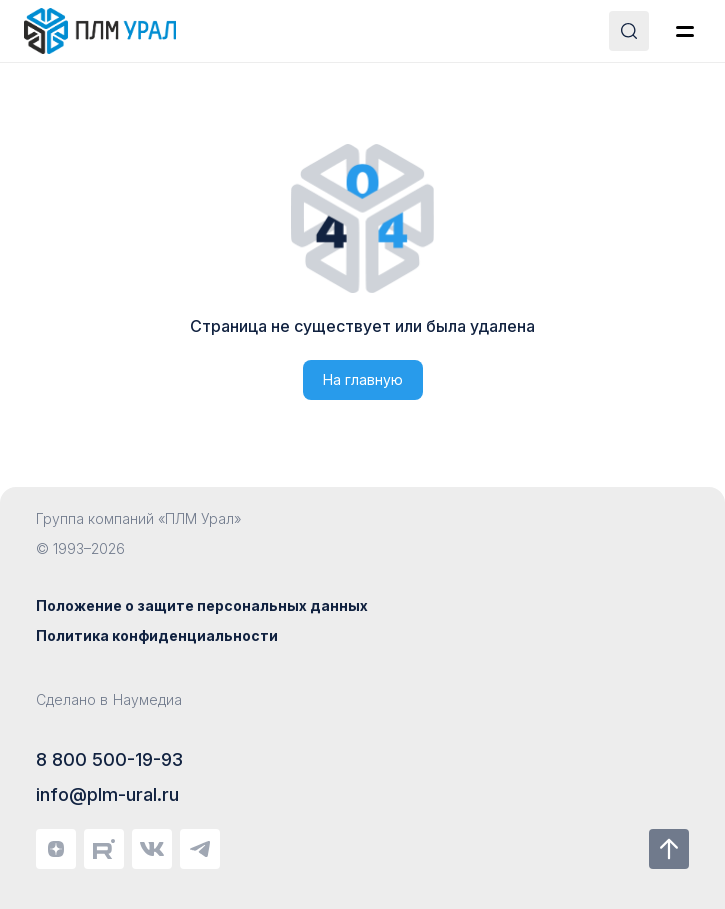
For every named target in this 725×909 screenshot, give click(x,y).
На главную (363, 379)
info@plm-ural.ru (107, 794)
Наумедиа (147, 699)
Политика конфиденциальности (157, 635)
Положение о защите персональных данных (202, 605)
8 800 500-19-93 (109, 759)
